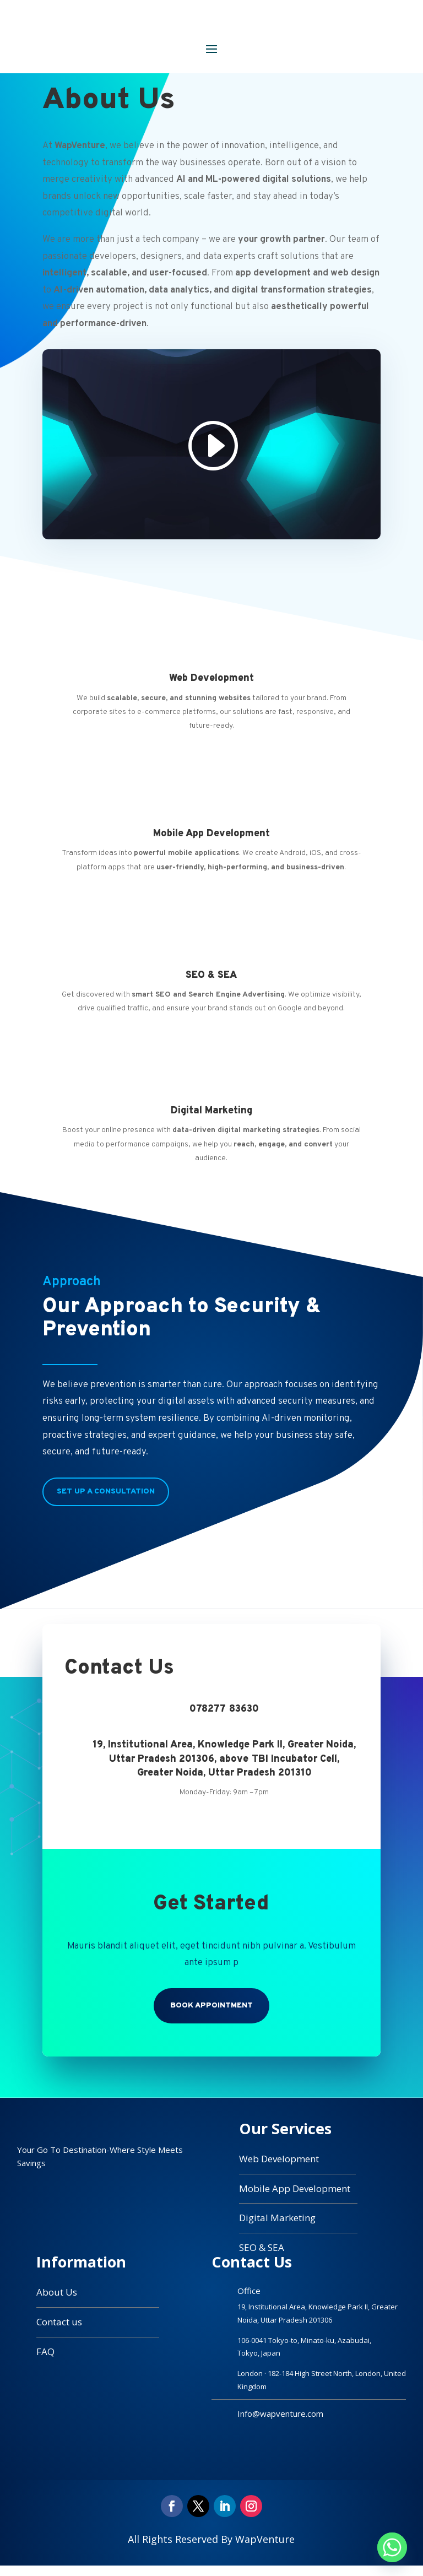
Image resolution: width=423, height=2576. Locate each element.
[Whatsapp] (392, 2547)
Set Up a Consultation (106, 1501)
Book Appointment (211, 2015)
